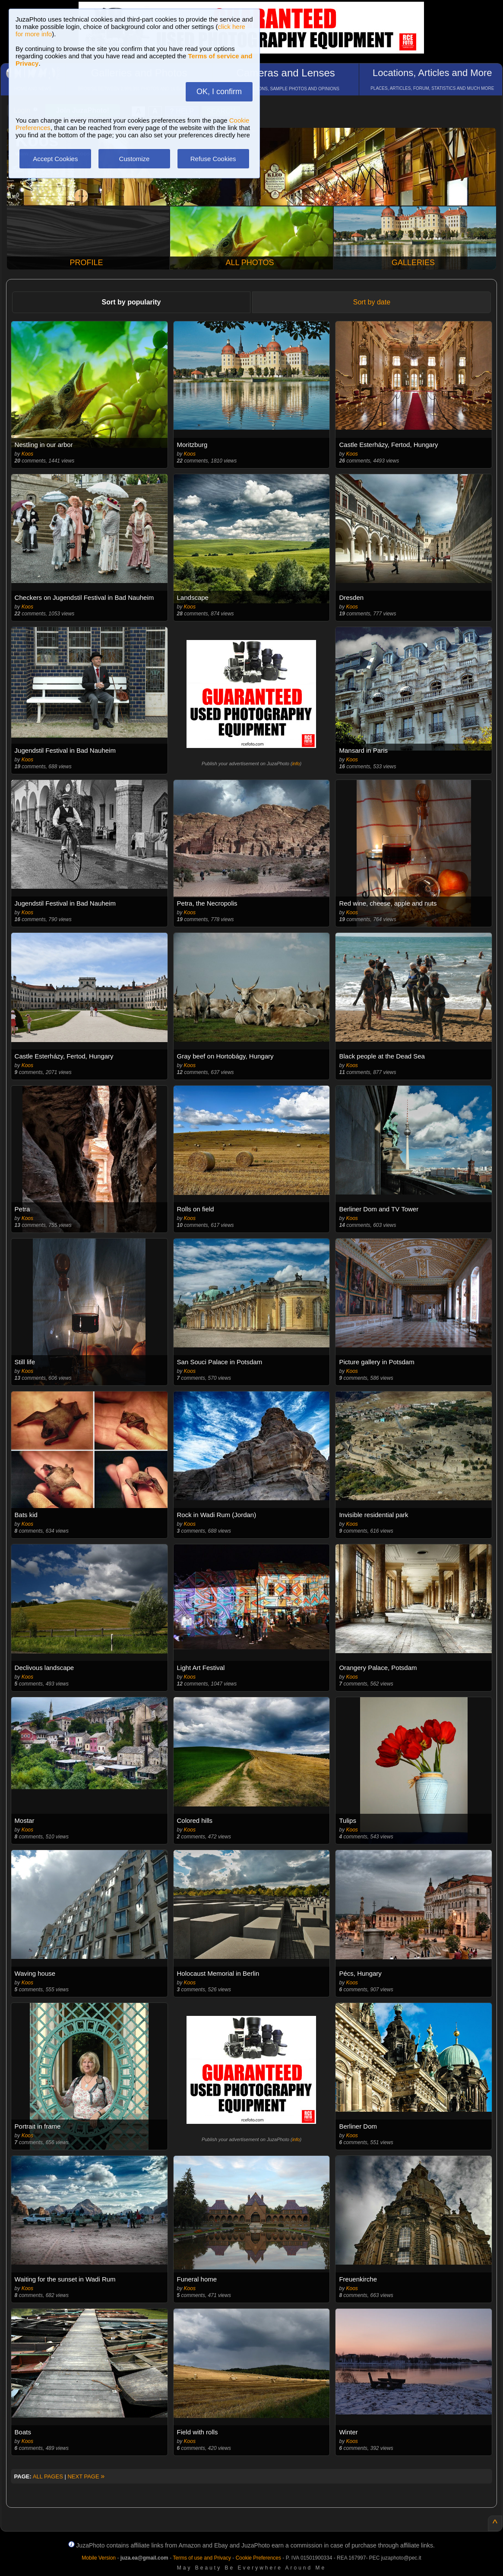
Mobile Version (99, 2558)
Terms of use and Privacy (202, 2558)
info (296, 763)
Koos (27, 454)
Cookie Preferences (258, 2558)
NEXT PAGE (85, 2476)
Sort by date (371, 302)
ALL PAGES (48, 2476)
